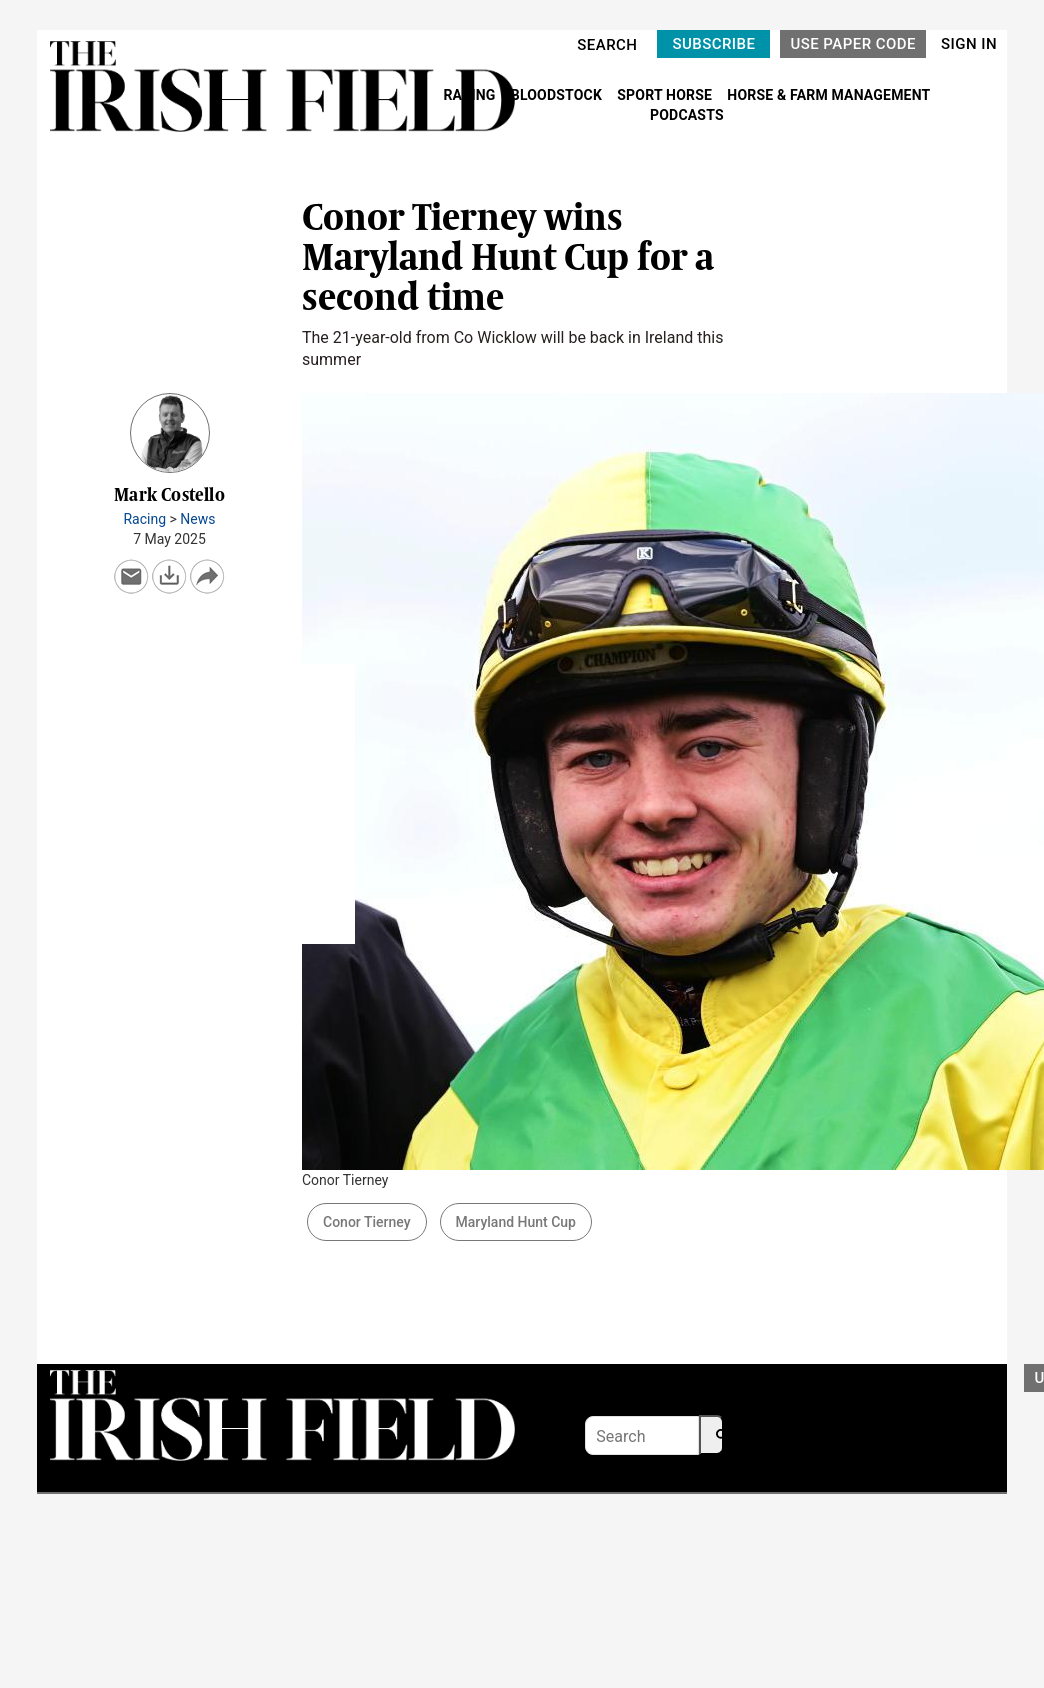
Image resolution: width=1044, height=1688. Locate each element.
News (197, 519)
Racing (144, 519)
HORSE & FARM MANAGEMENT (828, 95)
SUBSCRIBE (713, 44)
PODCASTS (687, 115)
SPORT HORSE (666, 95)
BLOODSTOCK (558, 95)
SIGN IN (969, 44)
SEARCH (607, 45)
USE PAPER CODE (853, 44)
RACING (471, 95)
